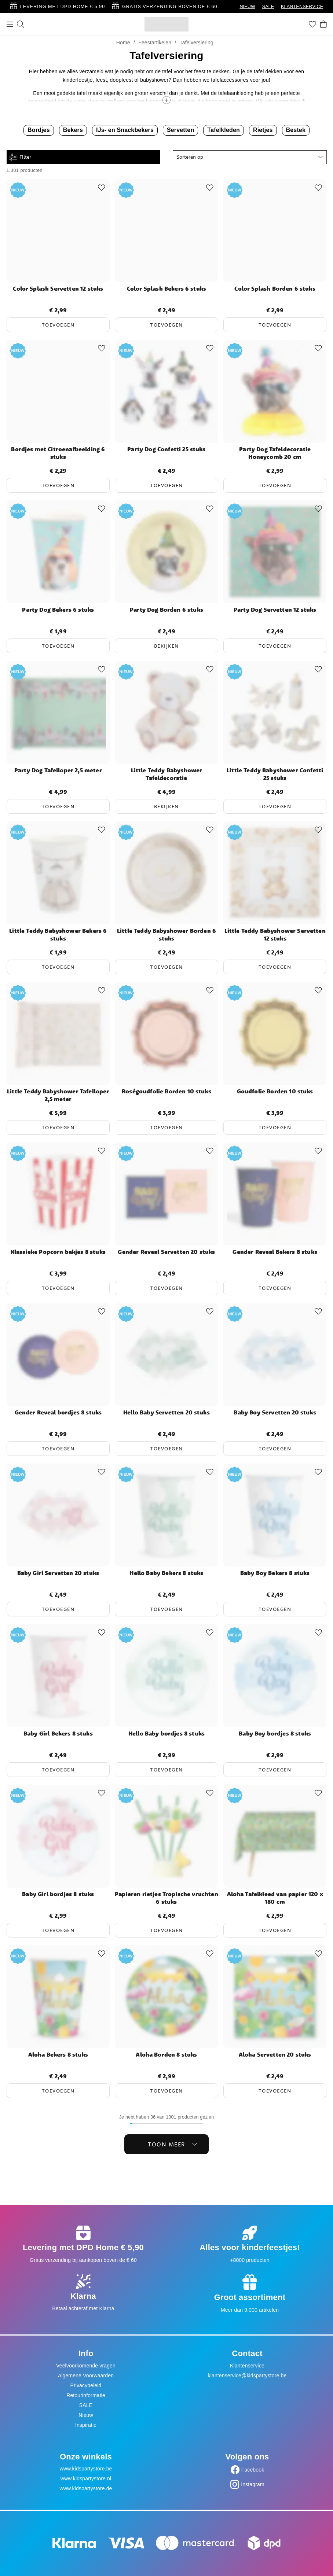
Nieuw (85, 2415)
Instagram (252, 2484)
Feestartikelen (154, 42)
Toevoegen (58, 324)
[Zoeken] (20, 24)
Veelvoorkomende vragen (86, 2366)
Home (123, 42)
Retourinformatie (85, 2395)
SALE (268, 6)
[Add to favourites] (101, 187)
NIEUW (247, 6)
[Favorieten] (312, 24)
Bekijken (166, 646)
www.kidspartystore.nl (86, 2478)
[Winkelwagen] (323, 24)
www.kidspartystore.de (86, 2488)
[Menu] (10, 24)
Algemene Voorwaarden (86, 2375)
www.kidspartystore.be (86, 2469)
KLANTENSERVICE (302, 6)
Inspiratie (85, 2425)
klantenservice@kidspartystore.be (247, 2375)
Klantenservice (247, 2366)
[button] (249, 157)
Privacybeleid (85, 2385)
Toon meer (173, 2144)
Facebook (252, 2470)
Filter (20, 157)
